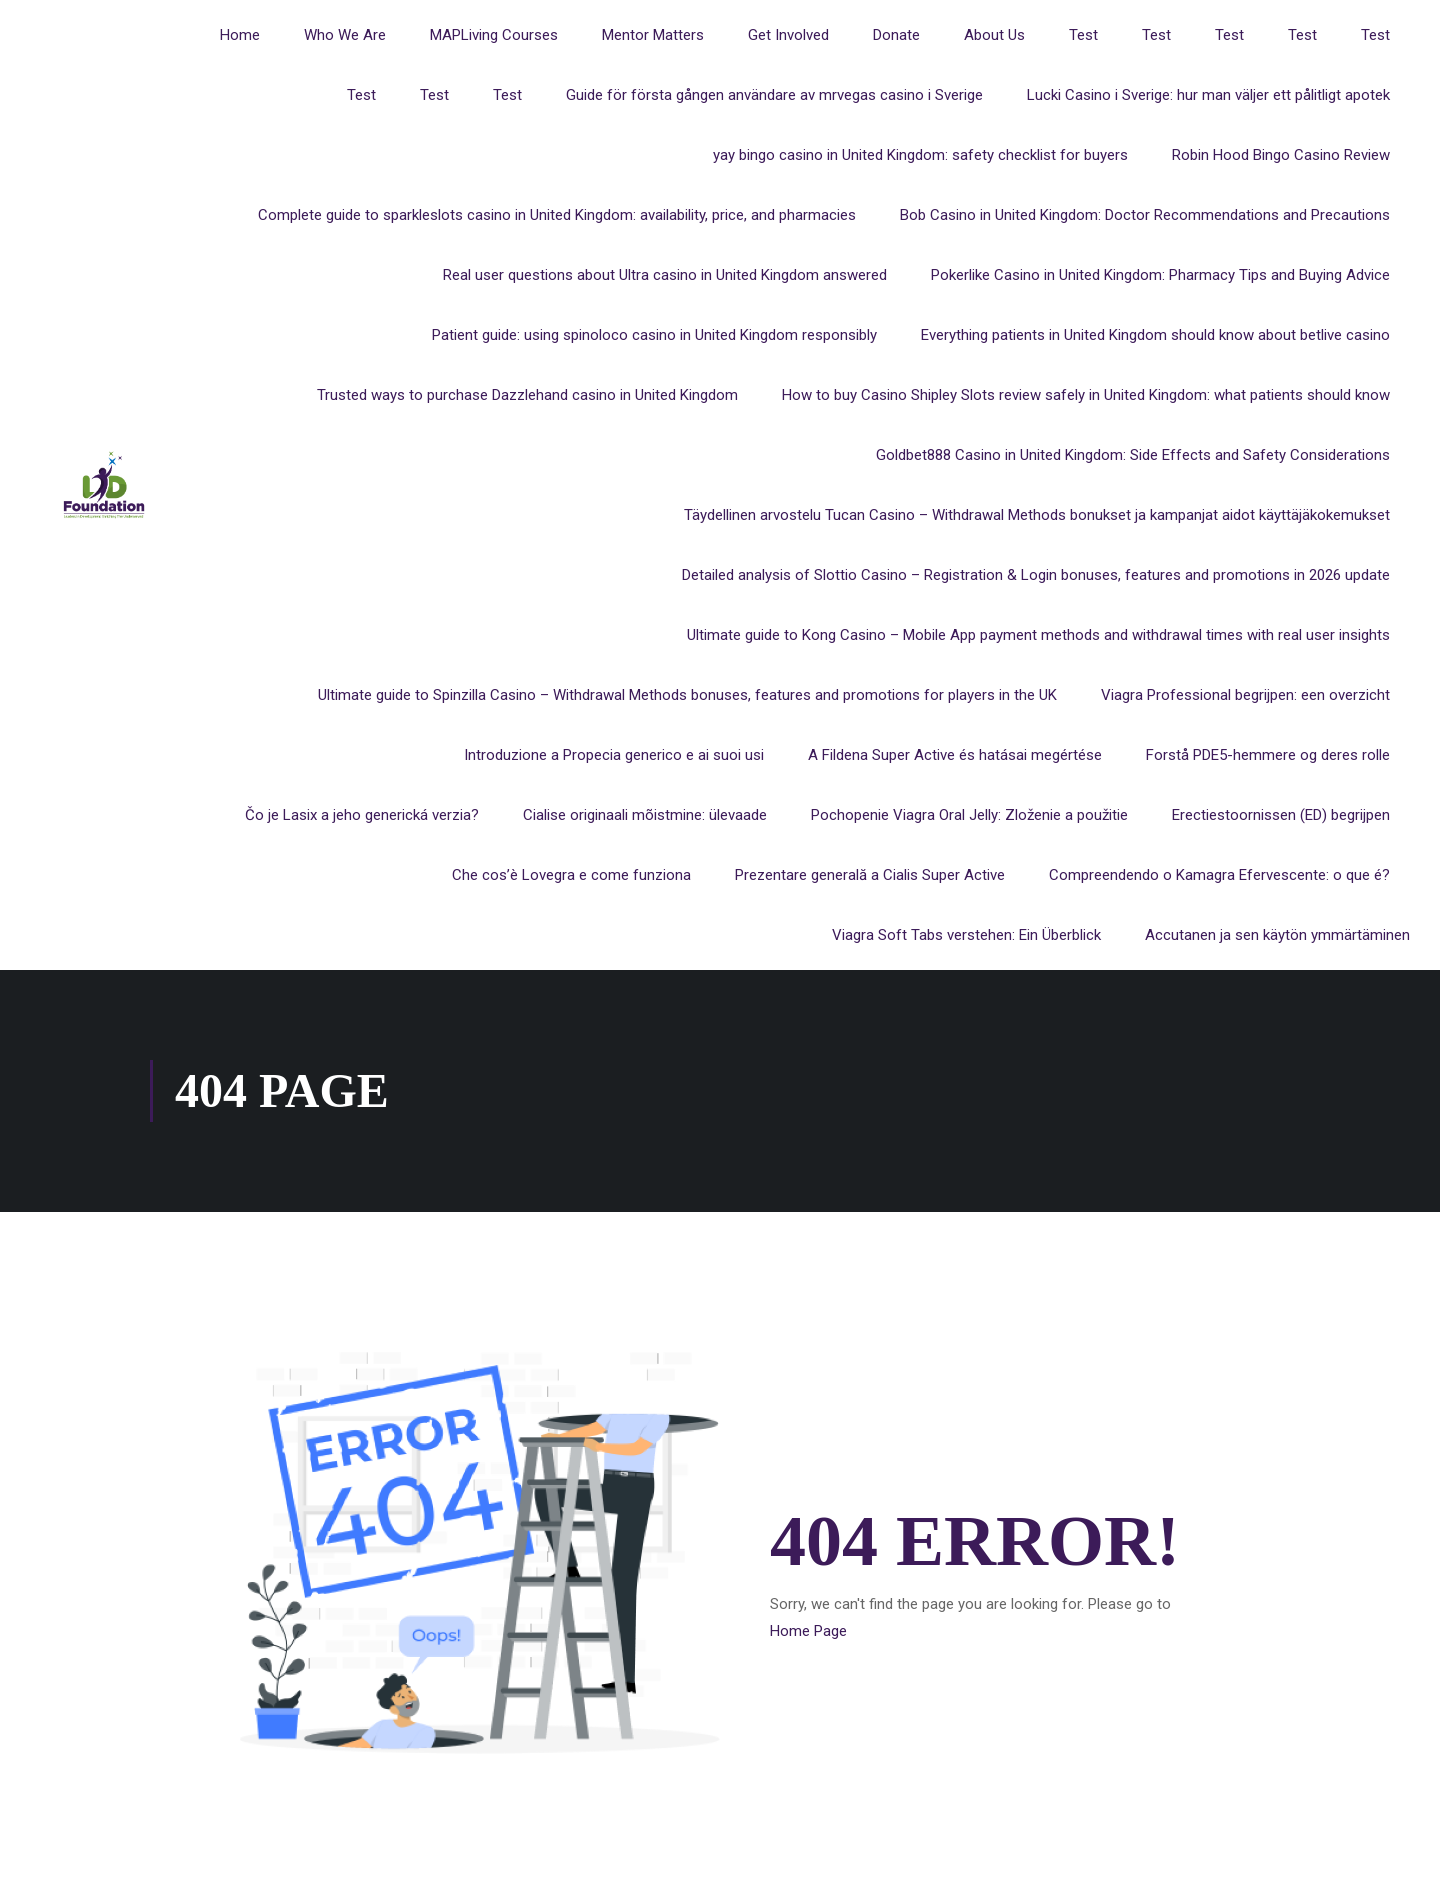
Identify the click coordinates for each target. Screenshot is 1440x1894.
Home (240, 35)
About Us (994, 35)
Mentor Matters (653, 35)
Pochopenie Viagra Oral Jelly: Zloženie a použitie (969, 815)
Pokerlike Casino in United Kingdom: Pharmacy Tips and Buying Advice (1160, 275)
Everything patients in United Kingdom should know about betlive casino (1155, 335)
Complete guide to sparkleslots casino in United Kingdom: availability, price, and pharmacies (557, 215)
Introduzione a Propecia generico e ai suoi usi (614, 755)
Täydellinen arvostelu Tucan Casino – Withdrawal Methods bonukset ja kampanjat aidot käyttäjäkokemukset (1037, 515)
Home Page (808, 1632)
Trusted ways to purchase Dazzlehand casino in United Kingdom (527, 395)
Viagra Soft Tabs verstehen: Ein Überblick (966, 935)
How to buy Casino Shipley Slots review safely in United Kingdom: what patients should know (1086, 395)
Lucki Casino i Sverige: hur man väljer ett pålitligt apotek (1208, 95)
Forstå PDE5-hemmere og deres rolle (1268, 755)
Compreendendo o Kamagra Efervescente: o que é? (1219, 875)
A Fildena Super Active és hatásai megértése (955, 755)
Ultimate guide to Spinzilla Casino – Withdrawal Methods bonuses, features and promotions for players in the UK (687, 695)
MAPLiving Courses (494, 35)
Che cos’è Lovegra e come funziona (571, 875)
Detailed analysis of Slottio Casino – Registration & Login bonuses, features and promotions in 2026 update (1036, 575)
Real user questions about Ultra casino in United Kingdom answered (665, 275)
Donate (896, 35)
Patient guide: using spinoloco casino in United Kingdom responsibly (654, 335)
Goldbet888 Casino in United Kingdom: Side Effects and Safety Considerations (1133, 455)
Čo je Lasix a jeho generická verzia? (362, 815)
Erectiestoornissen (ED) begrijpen (1281, 815)
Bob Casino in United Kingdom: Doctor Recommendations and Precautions (1145, 215)
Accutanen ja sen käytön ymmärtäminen (1277, 935)
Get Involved (788, 35)
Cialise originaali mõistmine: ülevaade (645, 815)
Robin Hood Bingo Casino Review (1281, 155)
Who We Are (345, 35)
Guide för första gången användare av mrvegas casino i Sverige (774, 95)
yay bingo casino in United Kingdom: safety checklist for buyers (920, 155)
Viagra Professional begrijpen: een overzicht (1245, 695)
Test (1083, 35)
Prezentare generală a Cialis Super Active (870, 875)
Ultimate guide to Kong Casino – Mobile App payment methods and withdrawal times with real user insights (1038, 635)
